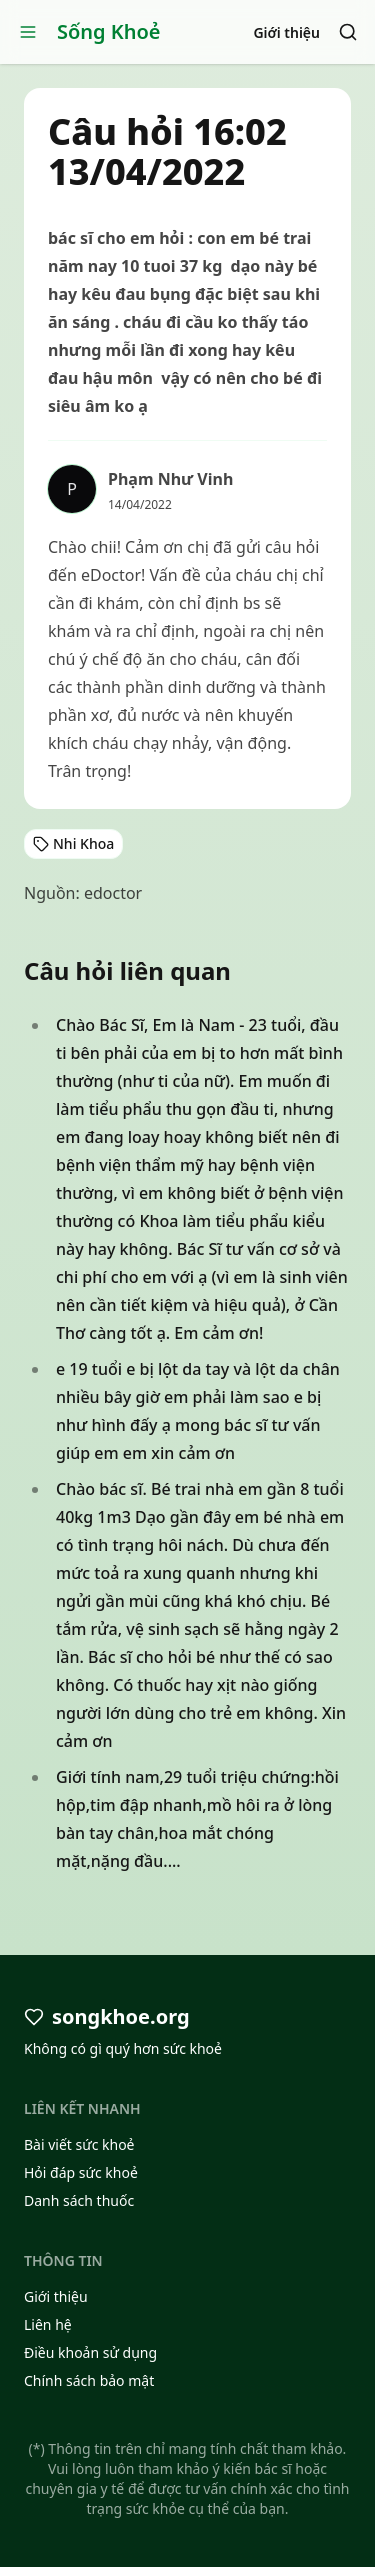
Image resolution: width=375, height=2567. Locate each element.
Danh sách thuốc (79, 2200)
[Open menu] (28, 32)
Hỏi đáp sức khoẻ (81, 2172)
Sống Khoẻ (109, 31)
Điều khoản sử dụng (90, 2352)
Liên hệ (48, 2324)
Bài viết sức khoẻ (79, 2144)
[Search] (348, 32)
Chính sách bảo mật (89, 2380)
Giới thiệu (286, 32)
